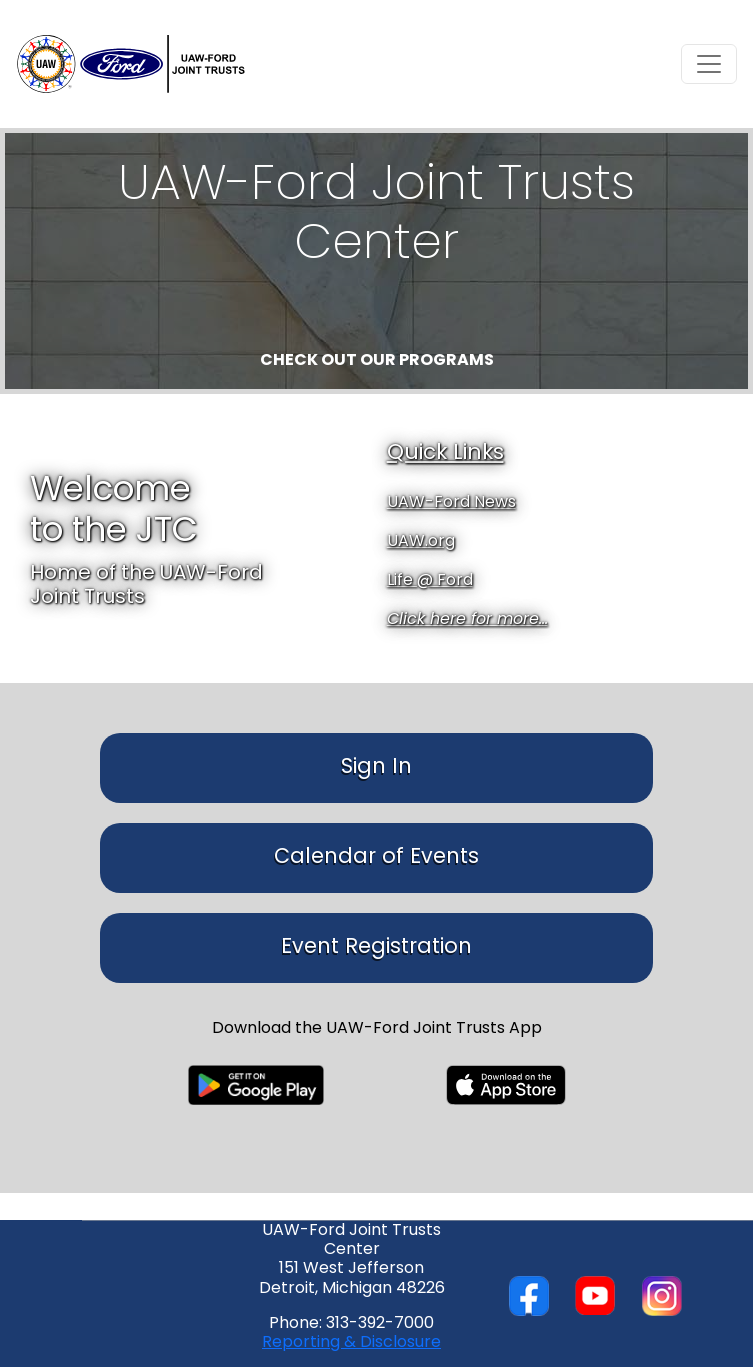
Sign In (376, 767)
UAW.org (421, 542)
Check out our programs (377, 361)
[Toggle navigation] (709, 64)
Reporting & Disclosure (351, 1343)
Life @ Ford (430, 581)
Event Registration (376, 947)
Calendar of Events (376, 857)
